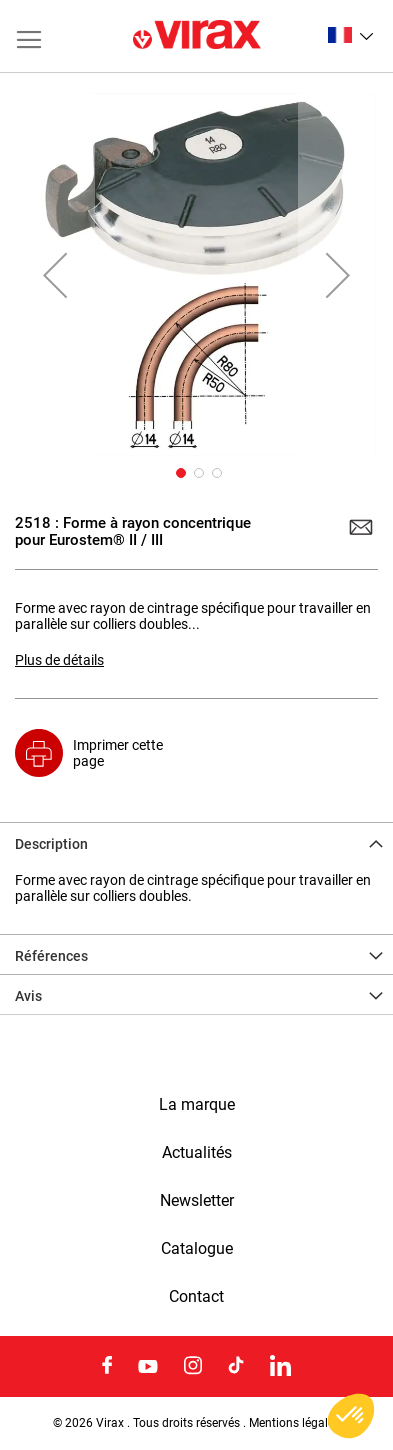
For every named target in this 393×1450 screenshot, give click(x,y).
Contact (196, 1297)
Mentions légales (294, 1423)
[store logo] (197, 36)
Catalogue (197, 1249)
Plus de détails (59, 660)
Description (51, 844)
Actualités (197, 1153)
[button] (350, 35)
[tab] (196, 842)
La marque (197, 1105)
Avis (28, 996)
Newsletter (197, 1201)
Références (51, 956)
